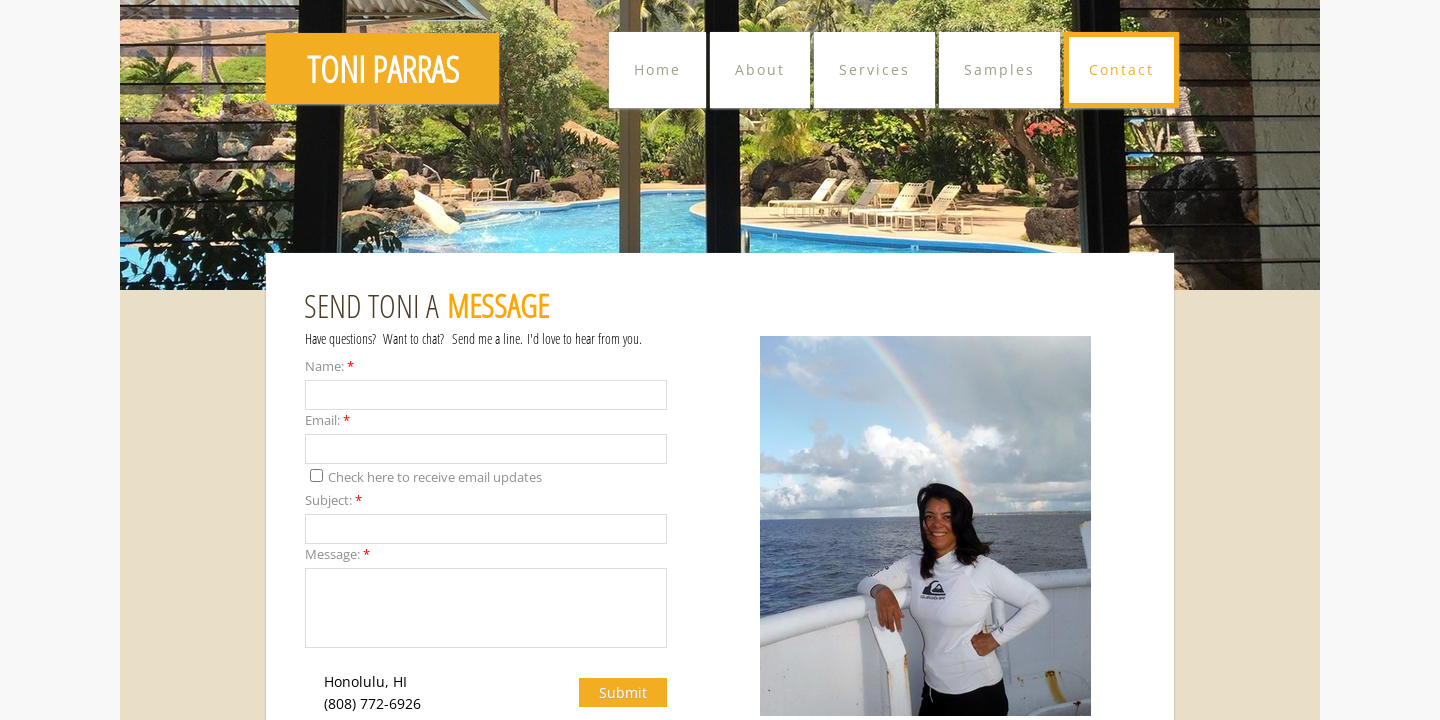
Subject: (333, 500)
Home (657, 69)
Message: (337, 554)
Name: (329, 366)
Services (874, 69)
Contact (1121, 69)
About (760, 69)
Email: (327, 420)
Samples (999, 69)
